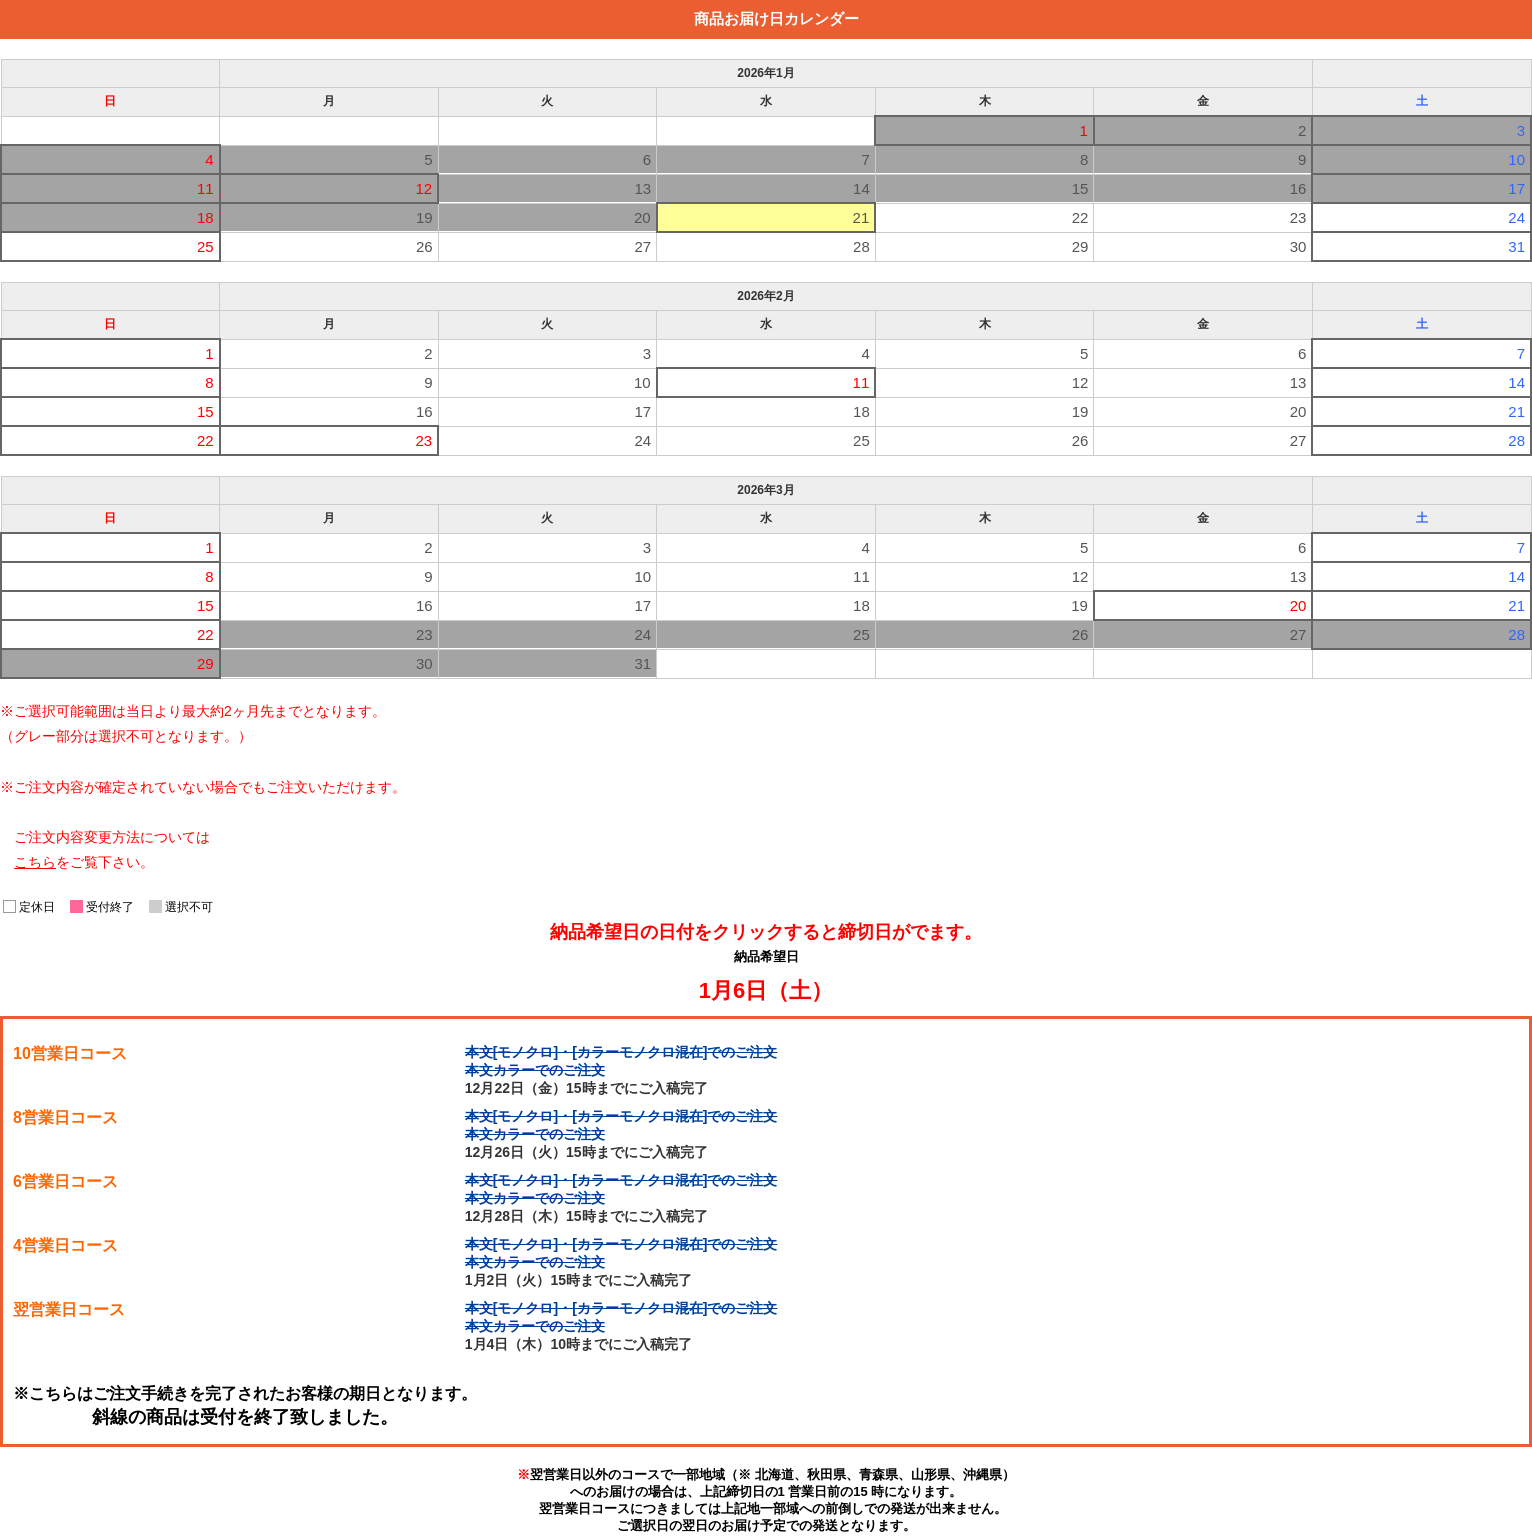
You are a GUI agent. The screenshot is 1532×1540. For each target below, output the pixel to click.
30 (1298, 246)
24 (1516, 217)
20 (1298, 411)
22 (1080, 217)
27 (643, 246)
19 (1080, 411)
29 (1080, 246)
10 (642, 382)
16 (424, 411)
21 (861, 217)
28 (861, 246)
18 (861, 411)
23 (1298, 217)
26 (424, 246)
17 (643, 411)
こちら (35, 862)
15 (205, 411)
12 (1080, 382)
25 (205, 246)
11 (861, 382)
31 (1516, 246)
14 (1516, 382)
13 (1298, 382)
